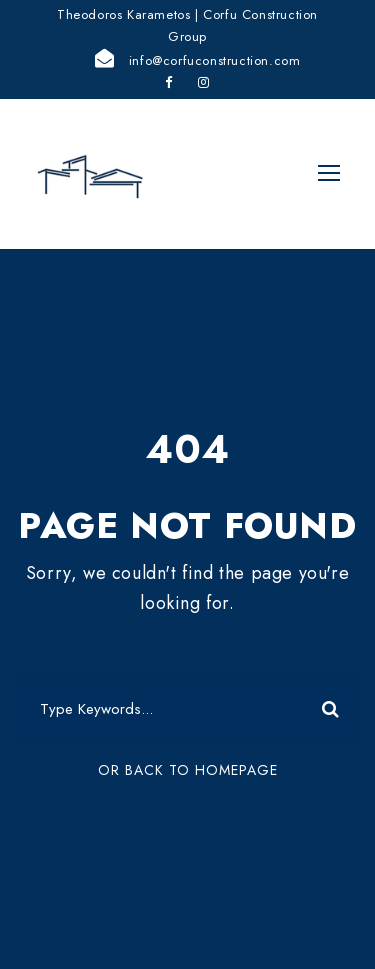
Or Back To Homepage (188, 770)
